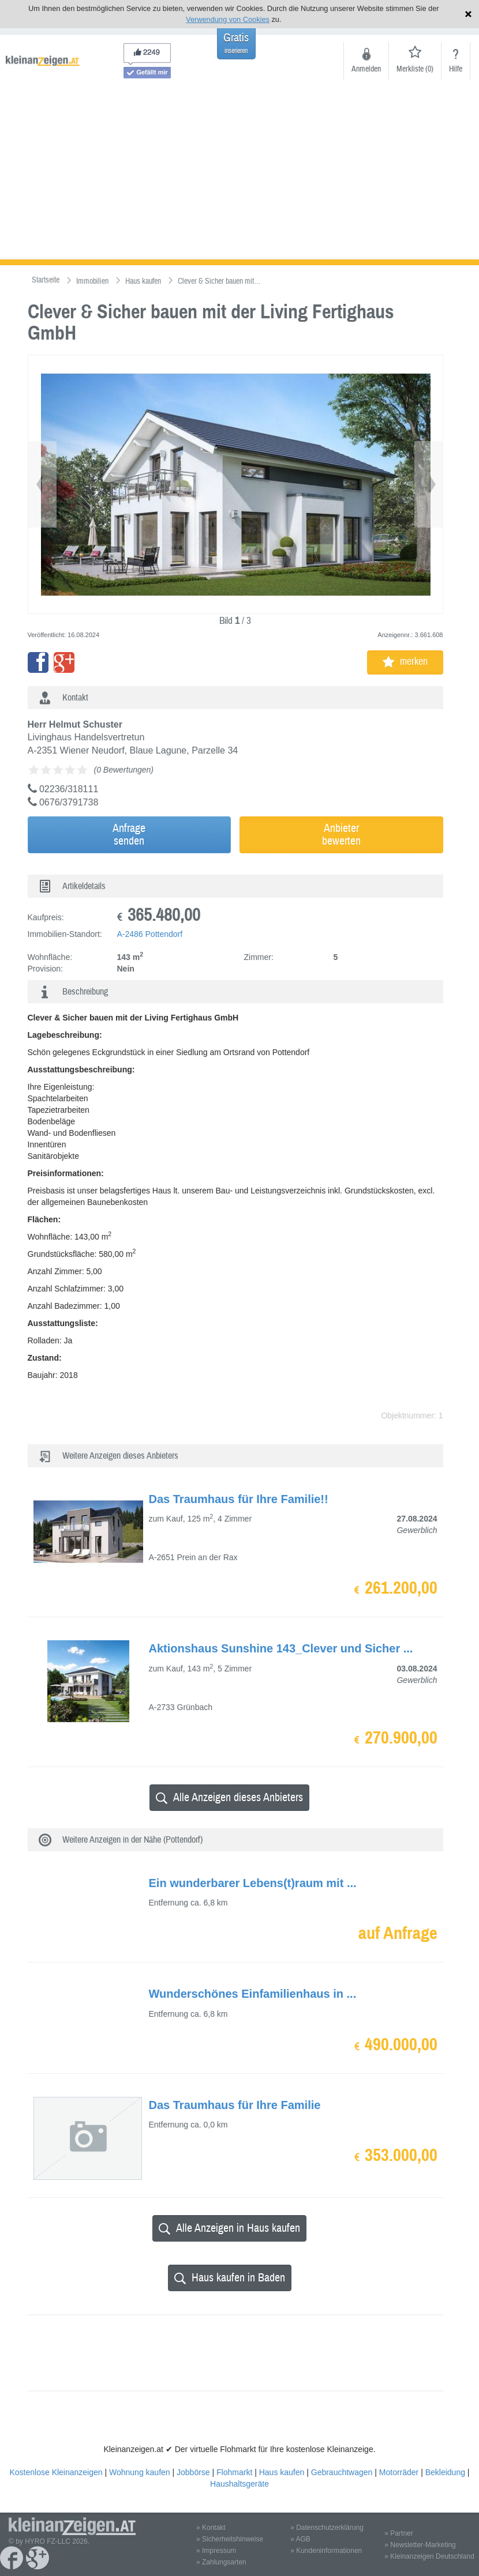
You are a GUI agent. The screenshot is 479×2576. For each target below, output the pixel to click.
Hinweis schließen (468, 14)
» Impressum (216, 2551)
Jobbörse (193, 2472)
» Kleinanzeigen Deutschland (429, 2556)
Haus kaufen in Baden (229, 2277)
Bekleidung (445, 2472)
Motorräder (398, 2472)
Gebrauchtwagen (342, 2472)
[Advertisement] (239, 173)
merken (405, 661)
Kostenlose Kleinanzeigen (55, 2472)
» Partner (398, 2533)
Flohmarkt (234, 2472)
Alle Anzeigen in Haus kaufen (229, 2228)
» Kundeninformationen (326, 2551)
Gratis (236, 43)
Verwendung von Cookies (228, 19)
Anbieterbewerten (341, 834)
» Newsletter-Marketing (419, 2545)
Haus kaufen (282, 2472)
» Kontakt (211, 2528)
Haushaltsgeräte (239, 2483)
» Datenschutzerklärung (327, 2528)
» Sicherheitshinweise (229, 2539)
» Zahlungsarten (221, 2562)
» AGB (300, 2539)
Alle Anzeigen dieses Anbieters (229, 1797)
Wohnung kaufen (139, 2472)
